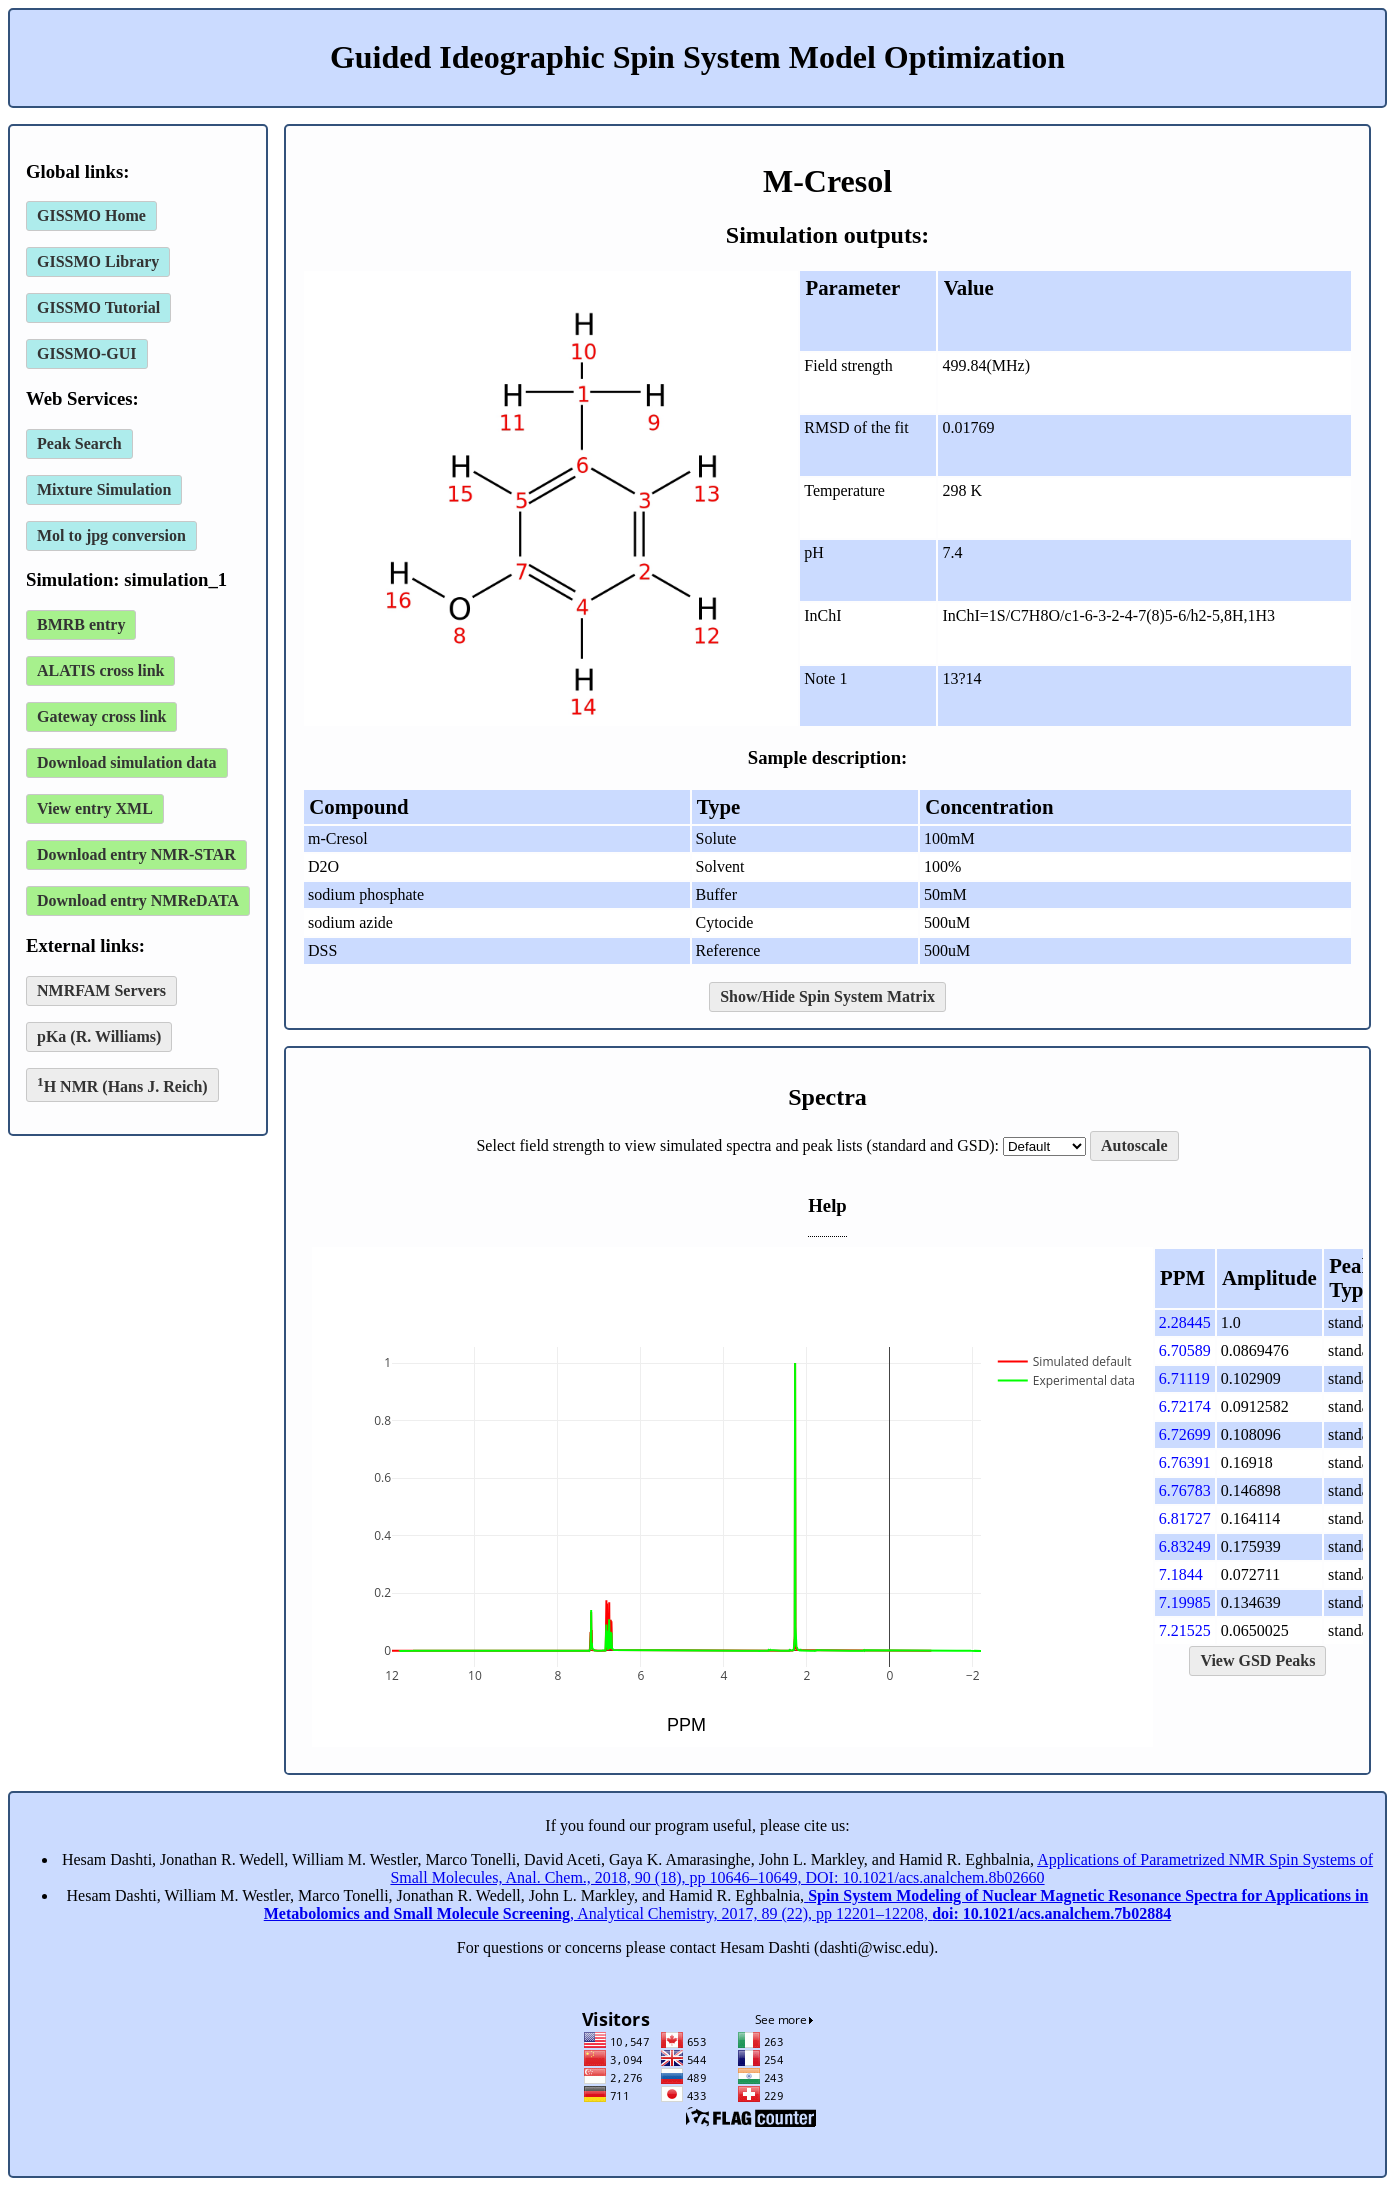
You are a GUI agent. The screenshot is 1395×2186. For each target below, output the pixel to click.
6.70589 (1185, 1350)
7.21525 (1185, 1630)
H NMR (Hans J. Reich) (122, 1084)
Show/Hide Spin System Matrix (827, 996)
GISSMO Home (91, 215)
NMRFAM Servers (101, 990)
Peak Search (79, 443)
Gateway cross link (101, 716)
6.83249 (1185, 1546)
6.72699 (1185, 1434)
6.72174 (1185, 1406)
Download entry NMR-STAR (136, 854)
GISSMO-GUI (87, 353)
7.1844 (1181, 1574)
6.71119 (1184, 1378)
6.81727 (1185, 1518)
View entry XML (95, 808)
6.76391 (1185, 1462)
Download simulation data (127, 762)
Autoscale (1134, 1145)
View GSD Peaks (1257, 1660)
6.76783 (1185, 1490)
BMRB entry (81, 624)
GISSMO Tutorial (98, 307)
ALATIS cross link (100, 670)
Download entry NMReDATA (138, 900)
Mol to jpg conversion (111, 535)
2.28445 (1185, 1322)
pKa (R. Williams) (99, 1036)
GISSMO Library (98, 261)
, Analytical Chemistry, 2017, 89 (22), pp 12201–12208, (816, 1904)
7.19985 (1185, 1602)
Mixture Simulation (104, 489)
